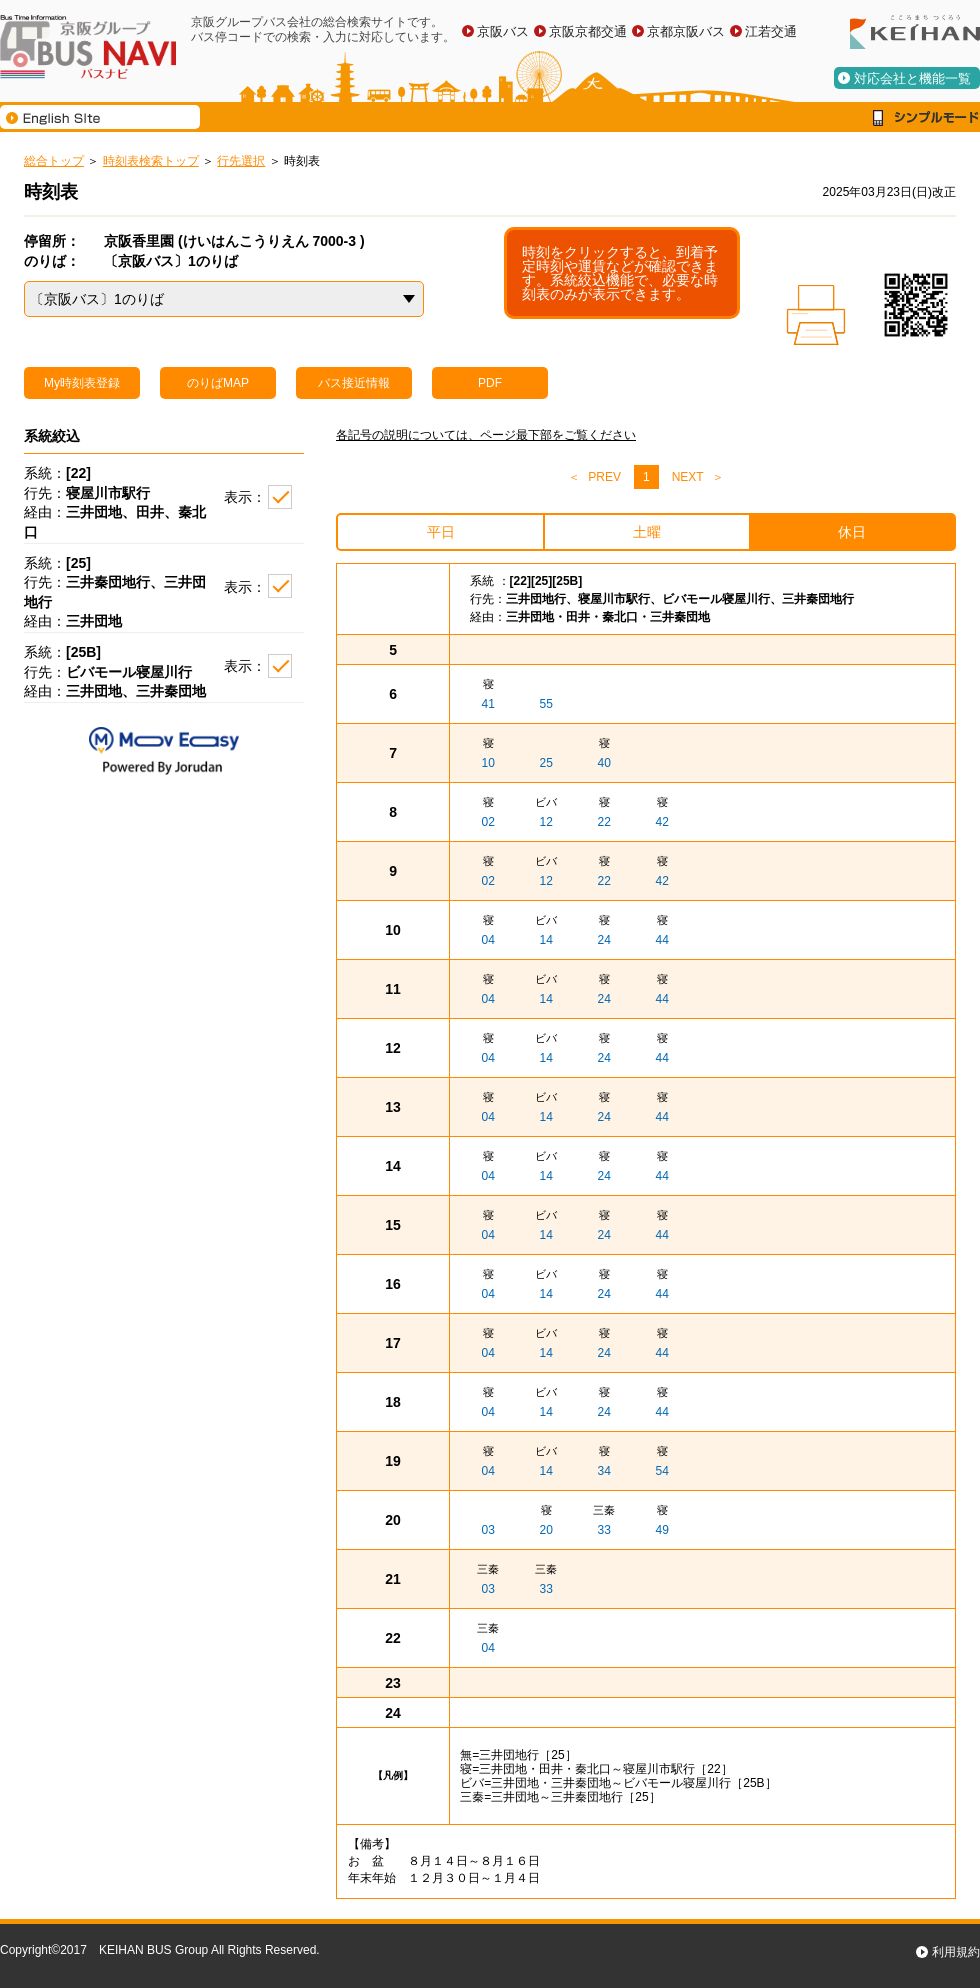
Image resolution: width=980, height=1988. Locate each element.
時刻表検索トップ (151, 161)
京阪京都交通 (588, 31)
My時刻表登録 (82, 383)
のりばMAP (218, 383)
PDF (490, 383)
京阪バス (503, 31)
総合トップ (54, 161)
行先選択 (241, 161)
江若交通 (771, 31)
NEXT (688, 477)
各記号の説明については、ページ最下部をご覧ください (486, 435)
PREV (604, 477)
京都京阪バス (686, 31)
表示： (245, 497)
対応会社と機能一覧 (912, 78)
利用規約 (956, 1952)
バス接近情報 (354, 383)
